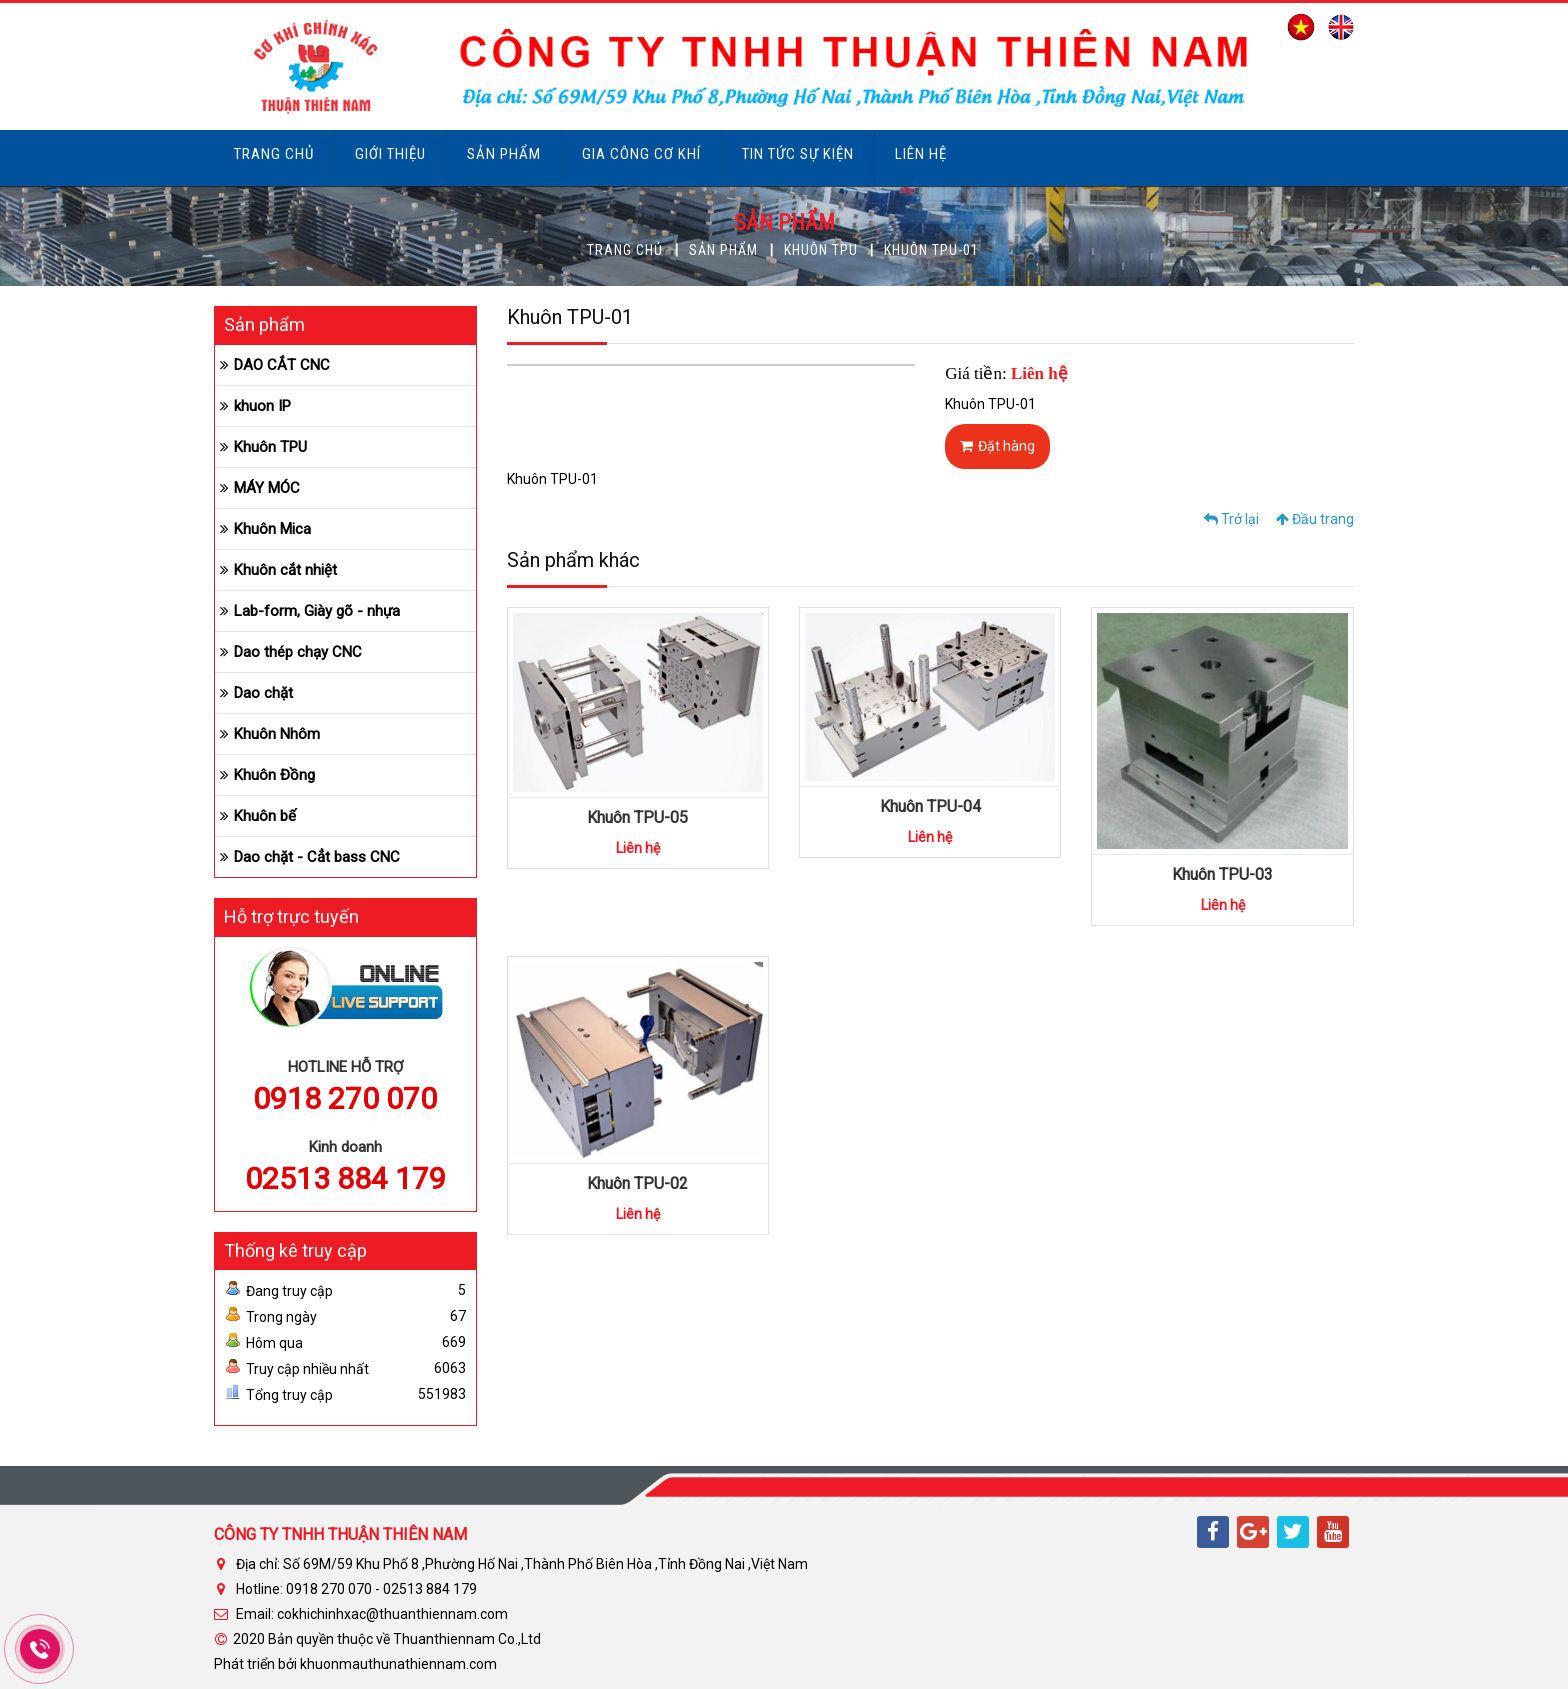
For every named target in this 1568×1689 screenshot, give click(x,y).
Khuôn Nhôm (277, 734)
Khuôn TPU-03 (1222, 874)
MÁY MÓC (267, 488)
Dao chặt (263, 693)
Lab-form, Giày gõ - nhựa (317, 611)
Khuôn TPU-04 (930, 806)
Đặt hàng (997, 446)
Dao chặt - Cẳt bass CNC (317, 857)
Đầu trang (1315, 519)
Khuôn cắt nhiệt (285, 570)
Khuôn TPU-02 (637, 1183)
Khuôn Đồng (274, 775)
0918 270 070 (345, 1098)
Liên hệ (921, 154)
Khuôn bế (265, 816)
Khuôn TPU (821, 250)
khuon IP (262, 406)
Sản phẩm (504, 154)
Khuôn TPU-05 (637, 817)
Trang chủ (274, 154)
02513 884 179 (345, 1178)
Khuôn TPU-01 (931, 250)
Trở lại (1231, 519)
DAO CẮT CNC (282, 365)
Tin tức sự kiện (798, 154)
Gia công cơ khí (641, 154)
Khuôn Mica (272, 529)
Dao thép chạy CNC (298, 652)
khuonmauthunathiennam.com (398, 1664)
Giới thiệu (390, 154)
